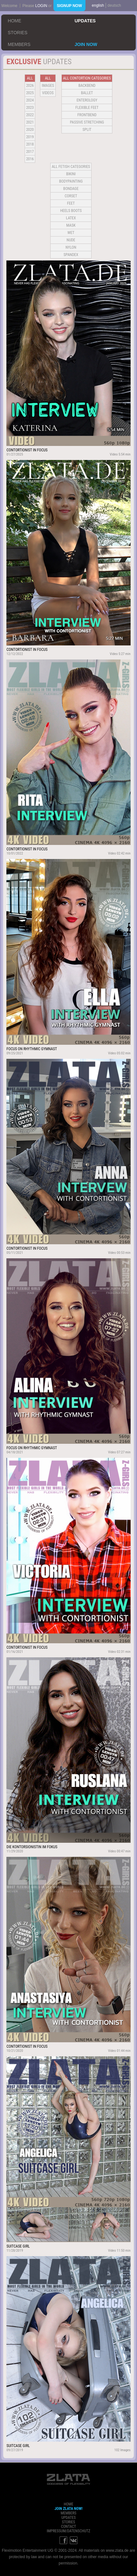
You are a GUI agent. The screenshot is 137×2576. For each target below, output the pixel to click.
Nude (71, 240)
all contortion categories (87, 78)
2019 (30, 137)
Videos (48, 93)
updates (85, 20)
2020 (30, 129)
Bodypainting (71, 181)
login (41, 6)
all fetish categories (71, 166)
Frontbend (87, 115)
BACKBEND (87, 85)
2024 (30, 100)
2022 (30, 115)
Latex (71, 218)
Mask (71, 225)
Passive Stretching (87, 122)
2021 (30, 122)
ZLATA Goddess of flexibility (68, 2479)
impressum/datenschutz (68, 2531)
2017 (30, 151)
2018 (30, 144)
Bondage (71, 188)
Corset (71, 196)
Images (48, 85)
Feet (71, 203)
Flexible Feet (87, 107)
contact (68, 2526)
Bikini (71, 174)
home (14, 20)
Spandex (71, 254)
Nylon (71, 247)
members (19, 44)
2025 (30, 93)
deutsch (114, 5)
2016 (30, 159)
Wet (71, 232)
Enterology (87, 100)
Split (87, 129)
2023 (30, 107)
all (30, 78)
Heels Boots (71, 210)
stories (17, 32)
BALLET (87, 93)
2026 (30, 85)
